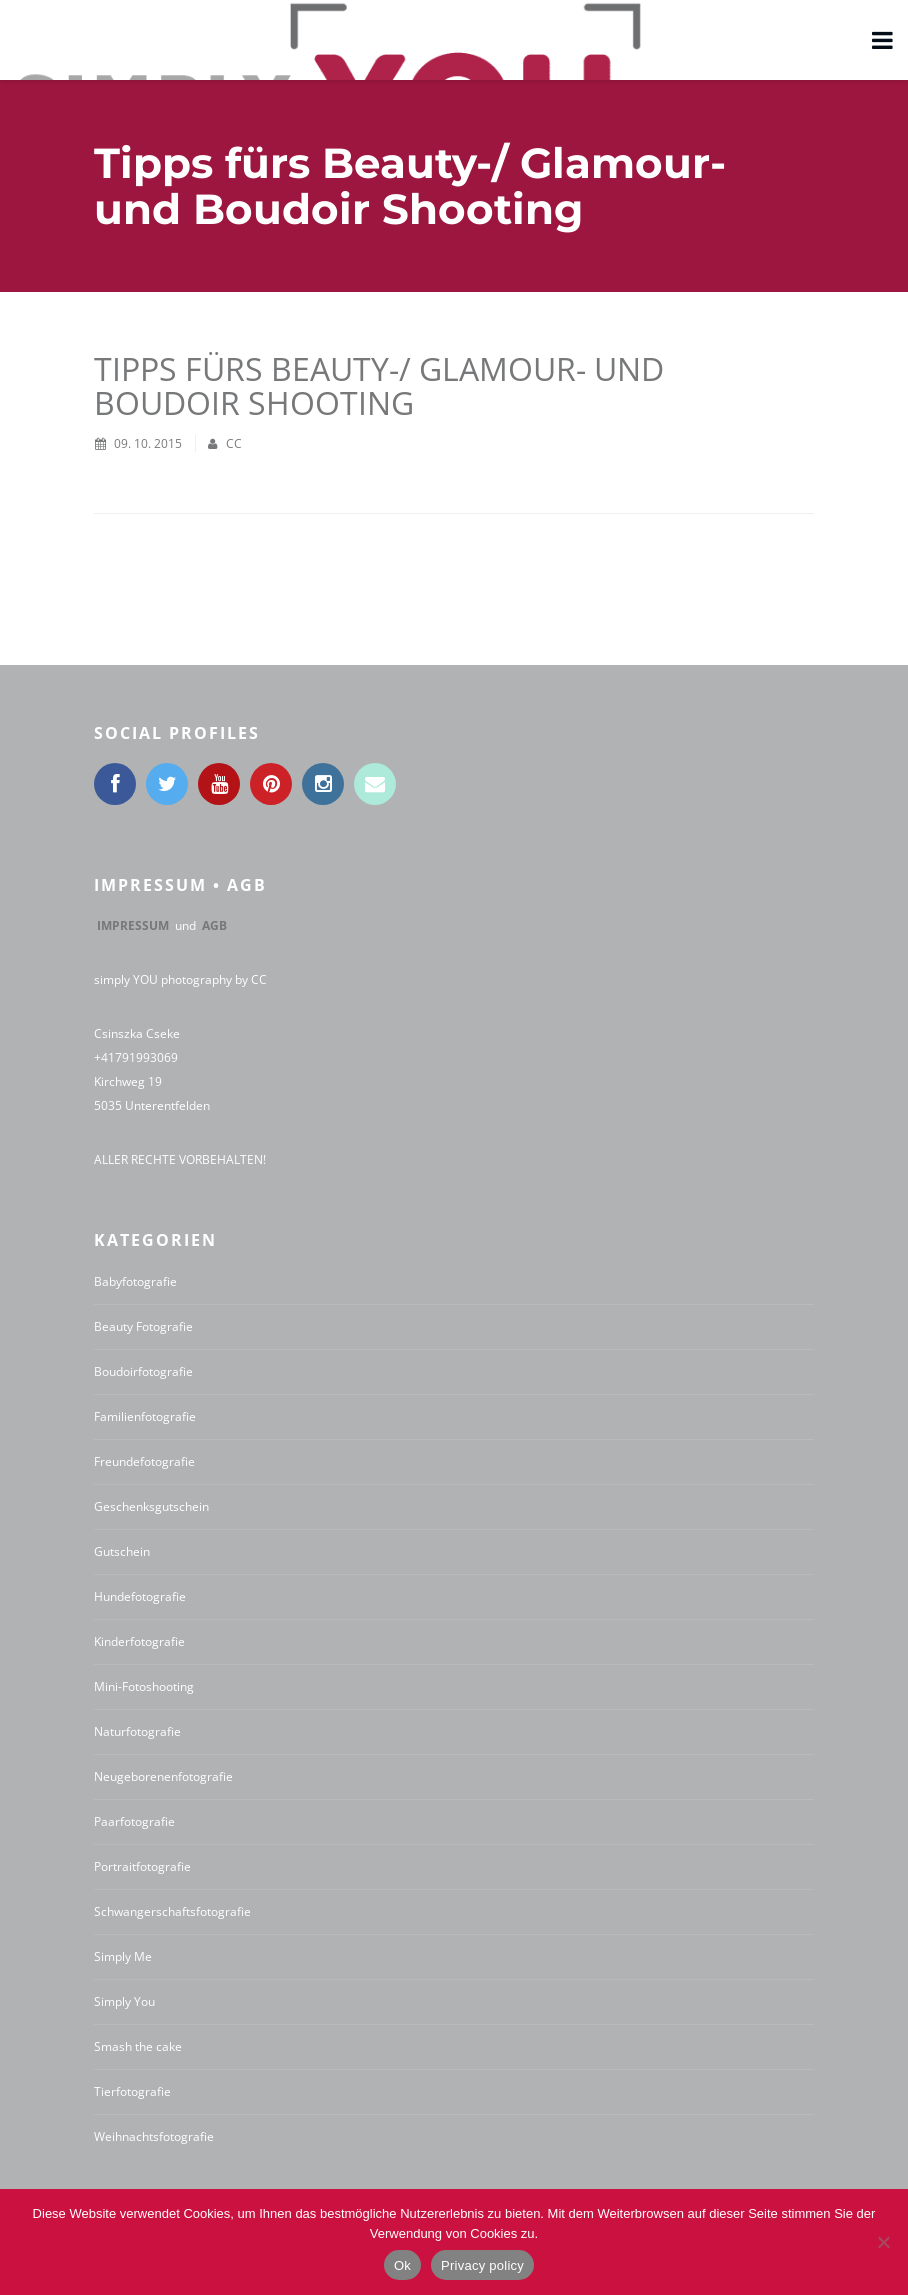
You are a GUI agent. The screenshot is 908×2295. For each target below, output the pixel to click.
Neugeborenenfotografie (163, 1776)
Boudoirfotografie (143, 1371)
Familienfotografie (145, 1416)
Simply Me (123, 1956)
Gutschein (122, 1551)
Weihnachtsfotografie (154, 2136)
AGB (214, 925)
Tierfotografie (132, 2091)
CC (234, 443)
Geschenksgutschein (151, 1506)
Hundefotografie (140, 1596)
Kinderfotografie (139, 1641)
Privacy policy (482, 2265)
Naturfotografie (137, 1731)
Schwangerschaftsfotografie (172, 1911)
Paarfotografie (134, 1821)
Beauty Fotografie (143, 1326)
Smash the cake (138, 2046)
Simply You (124, 2001)
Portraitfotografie (142, 1866)
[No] (883, 2242)
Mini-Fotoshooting (144, 1686)
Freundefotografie (144, 1461)
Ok (402, 2265)
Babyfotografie (135, 1281)
